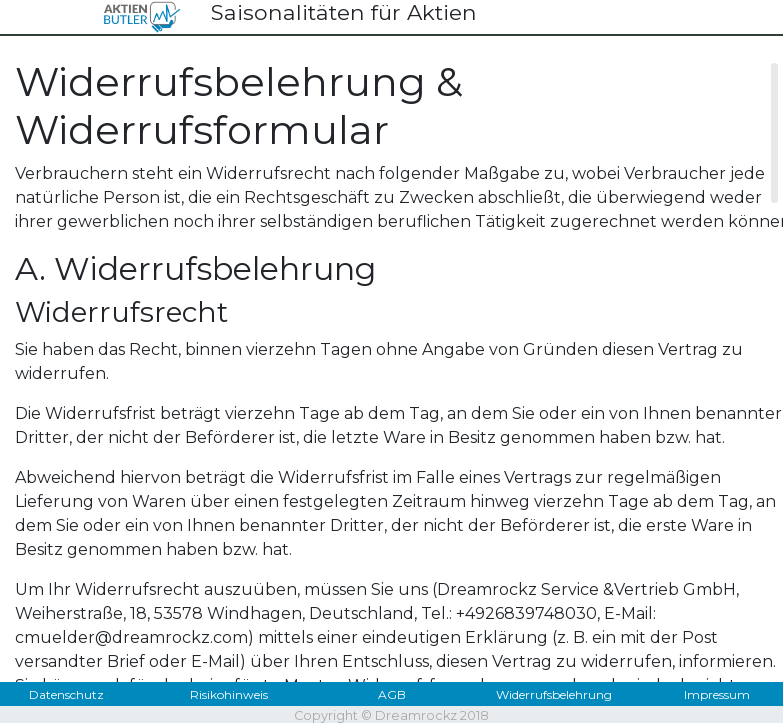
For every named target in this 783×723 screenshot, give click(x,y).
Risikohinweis (229, 694)
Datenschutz (66, 694)
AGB (392, 694)
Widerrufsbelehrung (554, 694)
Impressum (717, 694)
